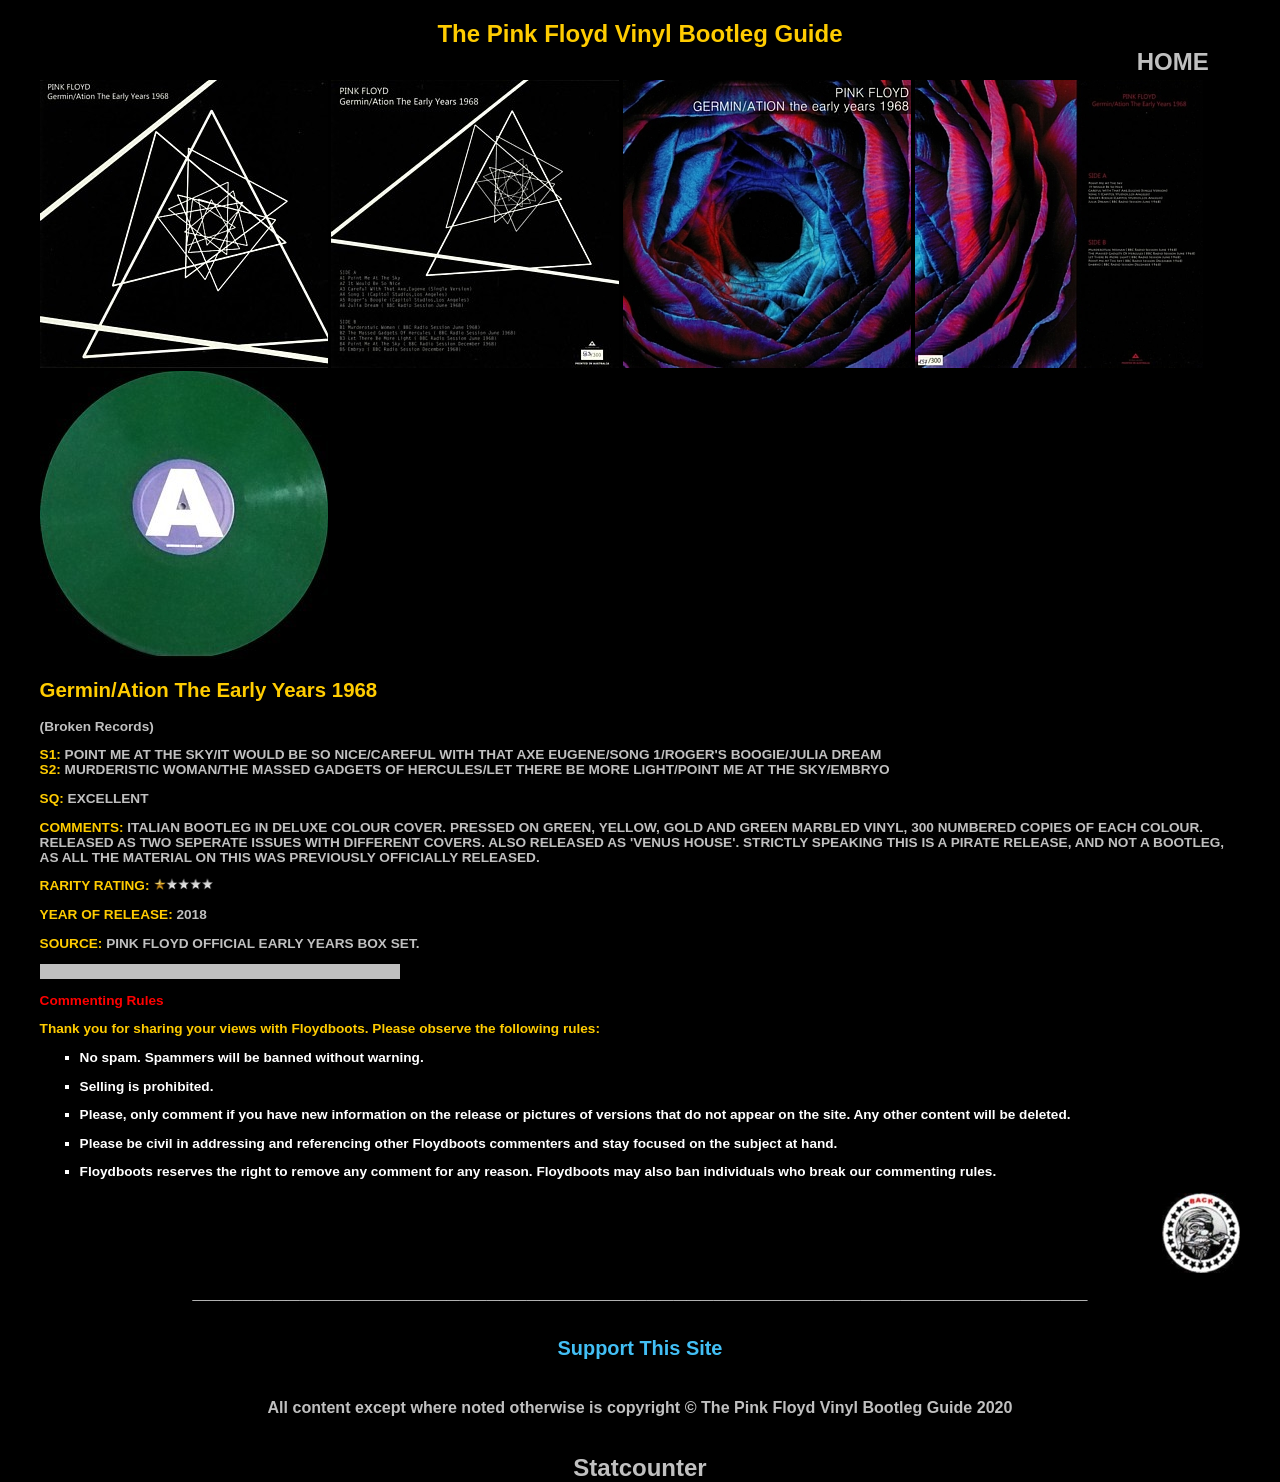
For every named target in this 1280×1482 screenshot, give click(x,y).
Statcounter (639, 1467)
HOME (1173, 61)
